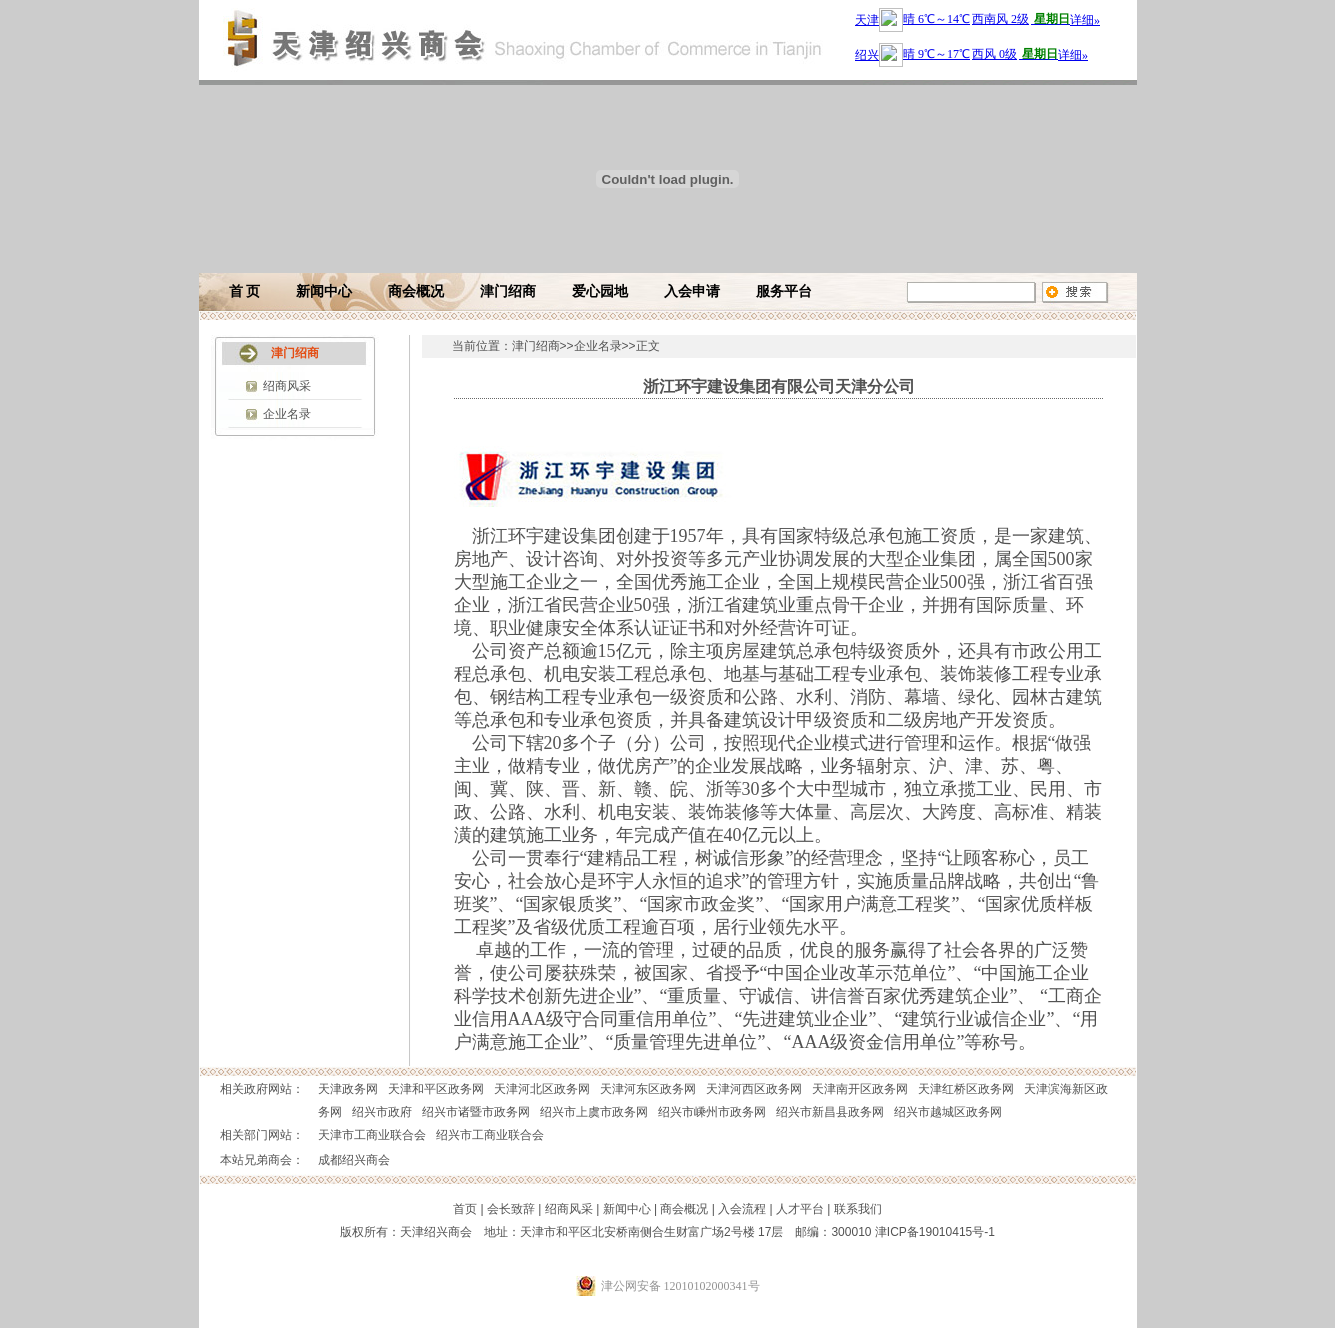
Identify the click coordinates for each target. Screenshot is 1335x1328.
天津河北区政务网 (542, 1089)
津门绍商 (508, 291)
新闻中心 (324, 291)
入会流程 (742, 1209)
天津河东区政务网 (648, 1089)
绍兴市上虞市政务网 (594, 1112)
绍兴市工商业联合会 (490, 1135)
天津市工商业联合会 (372, 1135)
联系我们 (858, 1209)
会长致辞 (511, 1209)
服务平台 (784, 291)
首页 (465, 1209)
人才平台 (800, 1209)
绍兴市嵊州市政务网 (712, 1112)
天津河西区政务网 (754, 1089)
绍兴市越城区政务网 (948, 1112)
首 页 (245, 291)
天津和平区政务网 (436, 1089)
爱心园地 (600, 291)
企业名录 (287, 414)
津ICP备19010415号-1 (935, 1232)
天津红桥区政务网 (966, 1089)
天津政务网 (348, 1089)
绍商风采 (287, 386)
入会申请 (692, 291)
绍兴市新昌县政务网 (830, 1112)
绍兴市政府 (382, 1112)
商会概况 (416, 291)
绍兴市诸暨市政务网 (476, 1112)
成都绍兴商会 (354, 1160)
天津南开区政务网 (860, 1089)
